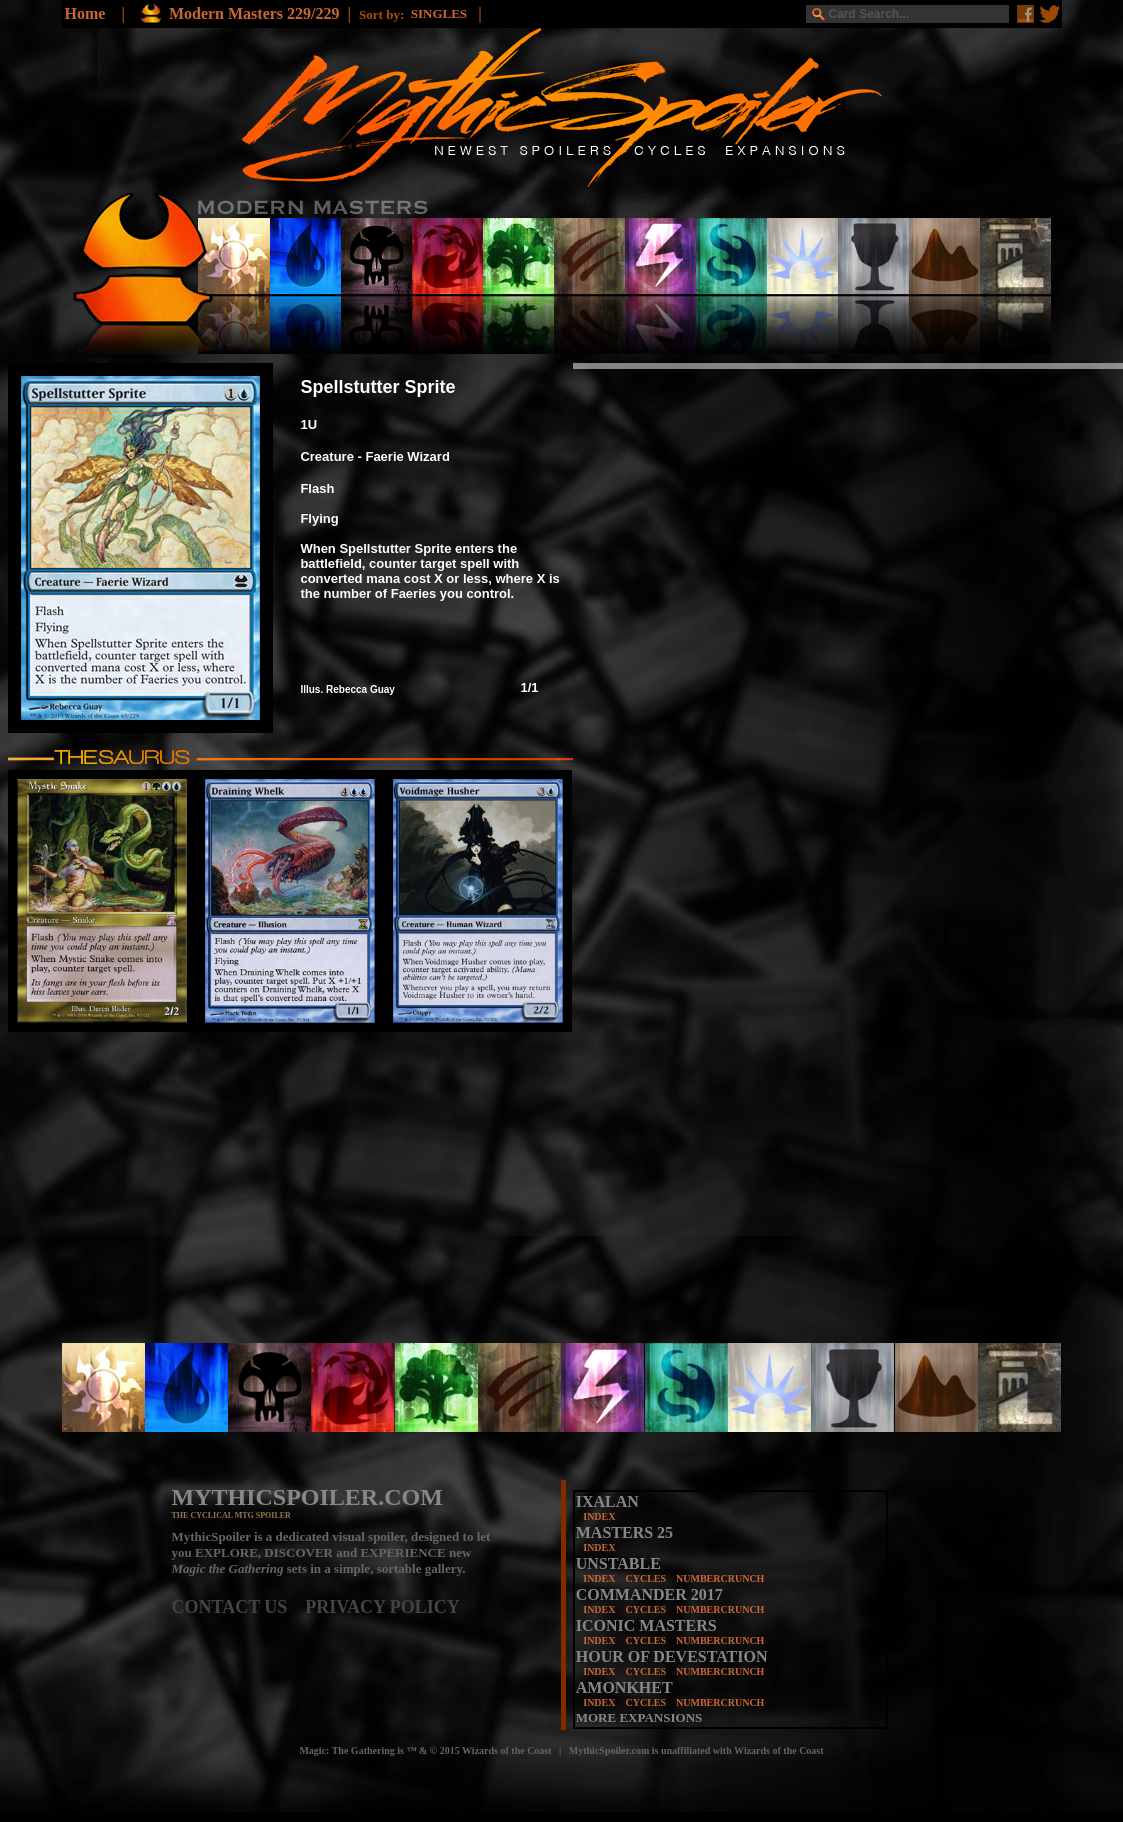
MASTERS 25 (624, 1532)
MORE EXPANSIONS (639, 1717)
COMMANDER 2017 (649, 1594)
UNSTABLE (618, 1563)
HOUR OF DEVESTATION (672, 1656)
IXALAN (607, 1501)
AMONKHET (624, 1687)
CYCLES (645, 1578)
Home (85, 13)
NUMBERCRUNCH (720, 1578)
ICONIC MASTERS (646, 1625)
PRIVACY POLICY (382, 1607)
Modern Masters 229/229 (254, 13)
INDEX (599, 1516)
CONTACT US (239, 1607)
